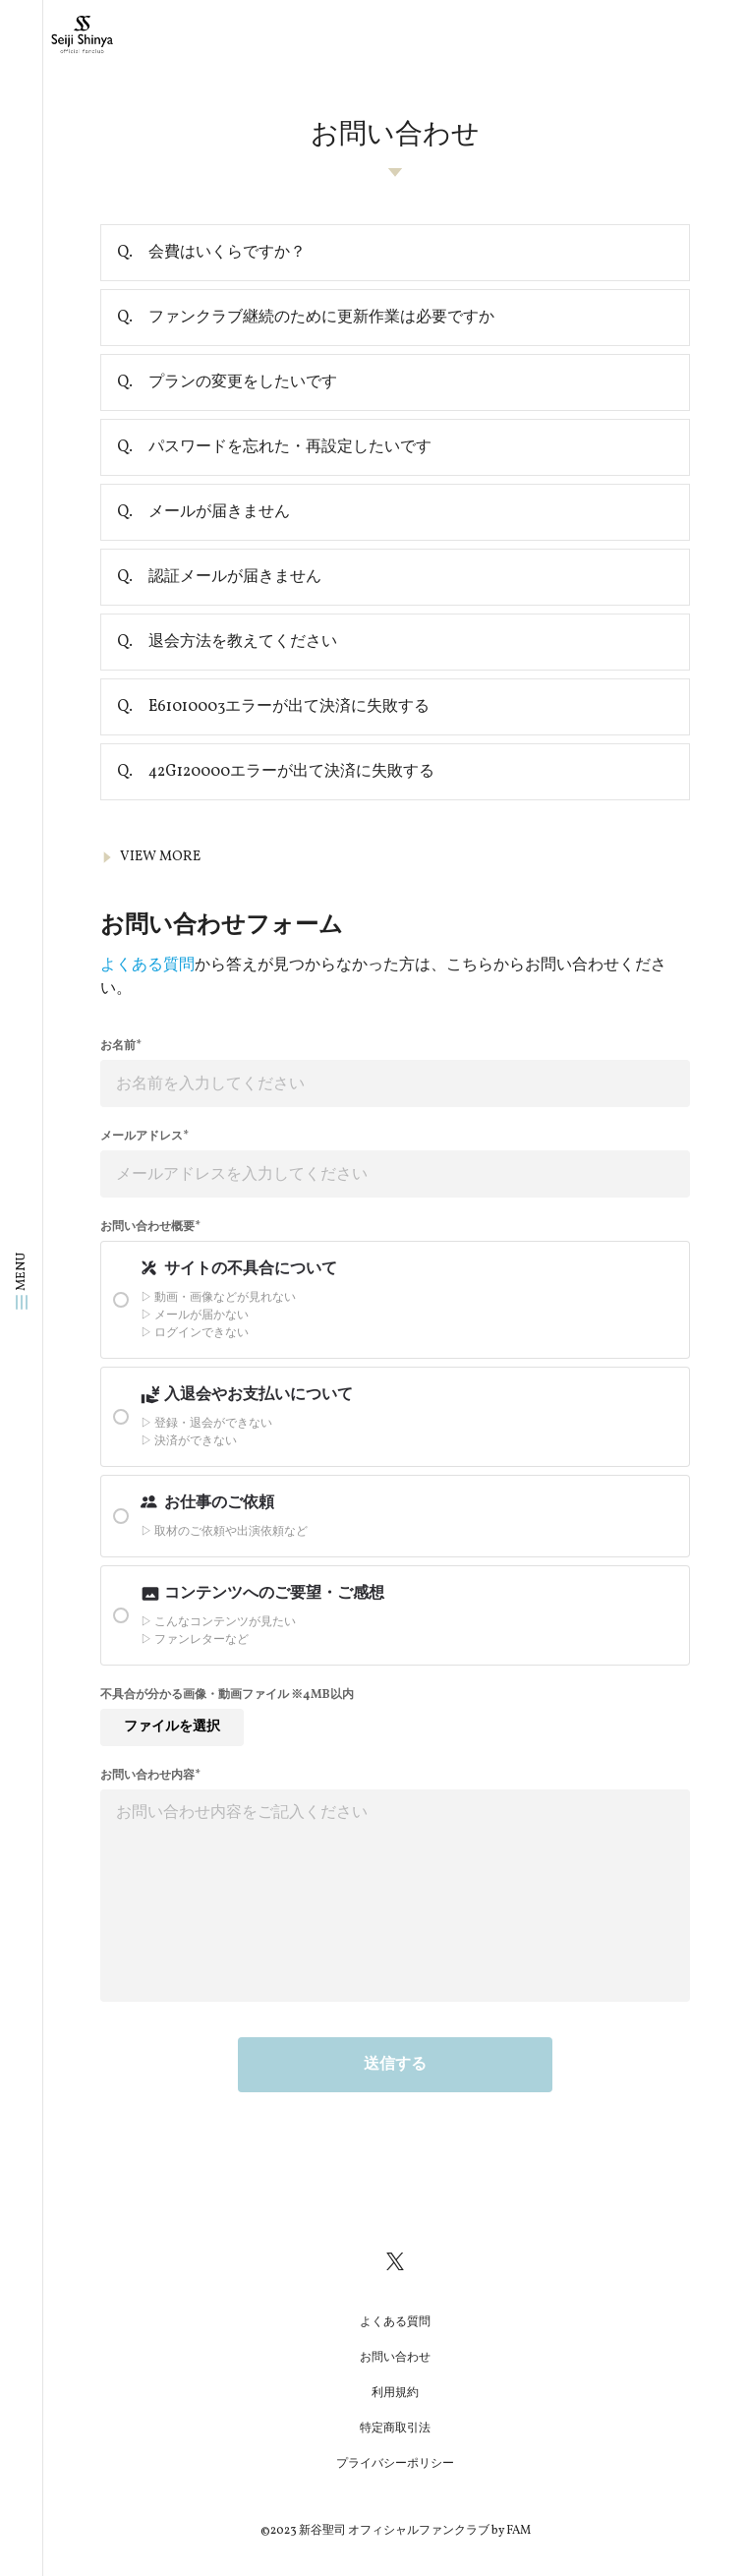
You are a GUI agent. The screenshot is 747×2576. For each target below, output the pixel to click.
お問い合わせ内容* (150, 1776)
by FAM (511, 2531)
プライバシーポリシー (395, 2464)
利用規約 (395, 2393)
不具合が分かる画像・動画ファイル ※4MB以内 (227, 1695)
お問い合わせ (395, 2358)
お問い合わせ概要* (150, 1227)
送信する (395, 2065)
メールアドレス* (144, 1136)
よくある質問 (147, 965)
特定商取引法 (395, 2428)
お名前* (121, 1046)
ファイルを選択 (172, 1727)
